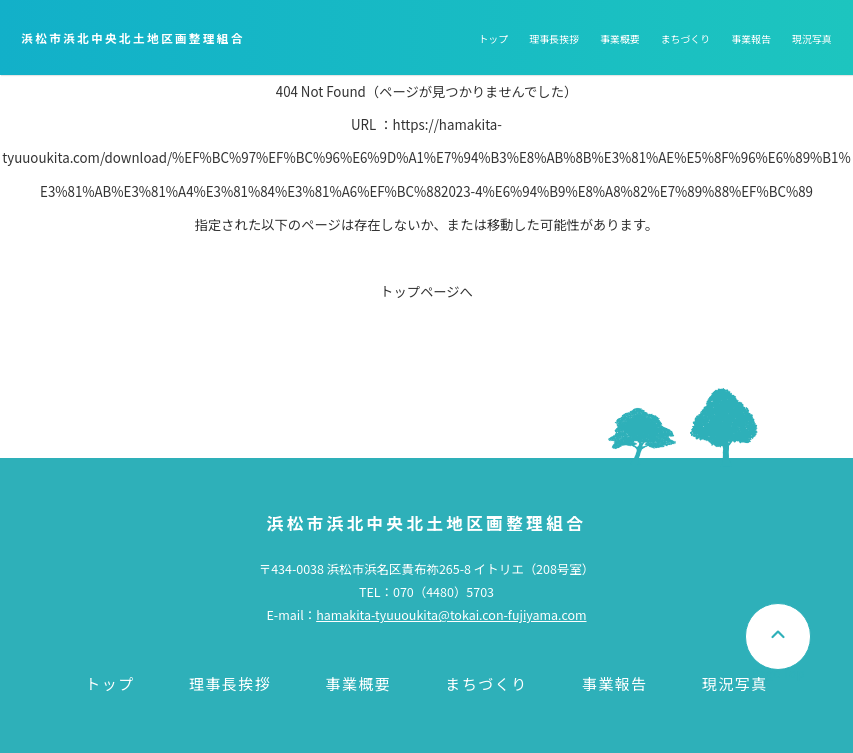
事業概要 (620, 38)
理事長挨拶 (554, 38)
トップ (493, 38)
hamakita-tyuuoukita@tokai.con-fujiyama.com (451, 615)
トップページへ (426, 291)
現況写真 (812, 38)
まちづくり (685, 38)
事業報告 (751, 38)
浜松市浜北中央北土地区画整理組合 (132, 37)
